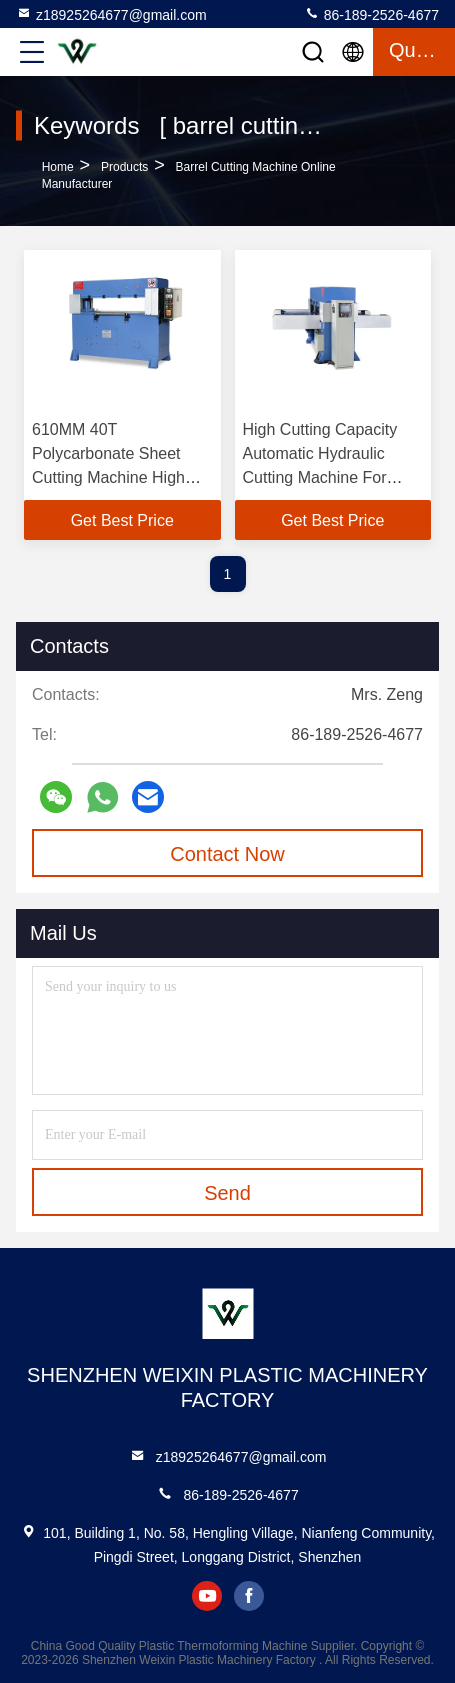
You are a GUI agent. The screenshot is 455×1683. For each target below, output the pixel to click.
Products (124, 167)
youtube (207, 1596)
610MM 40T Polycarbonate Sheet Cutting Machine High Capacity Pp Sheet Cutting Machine (108, 477)
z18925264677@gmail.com (111, 14)
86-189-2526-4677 (371, 14)
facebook (249, 1596)
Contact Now (227, 854)
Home (58, 167)
